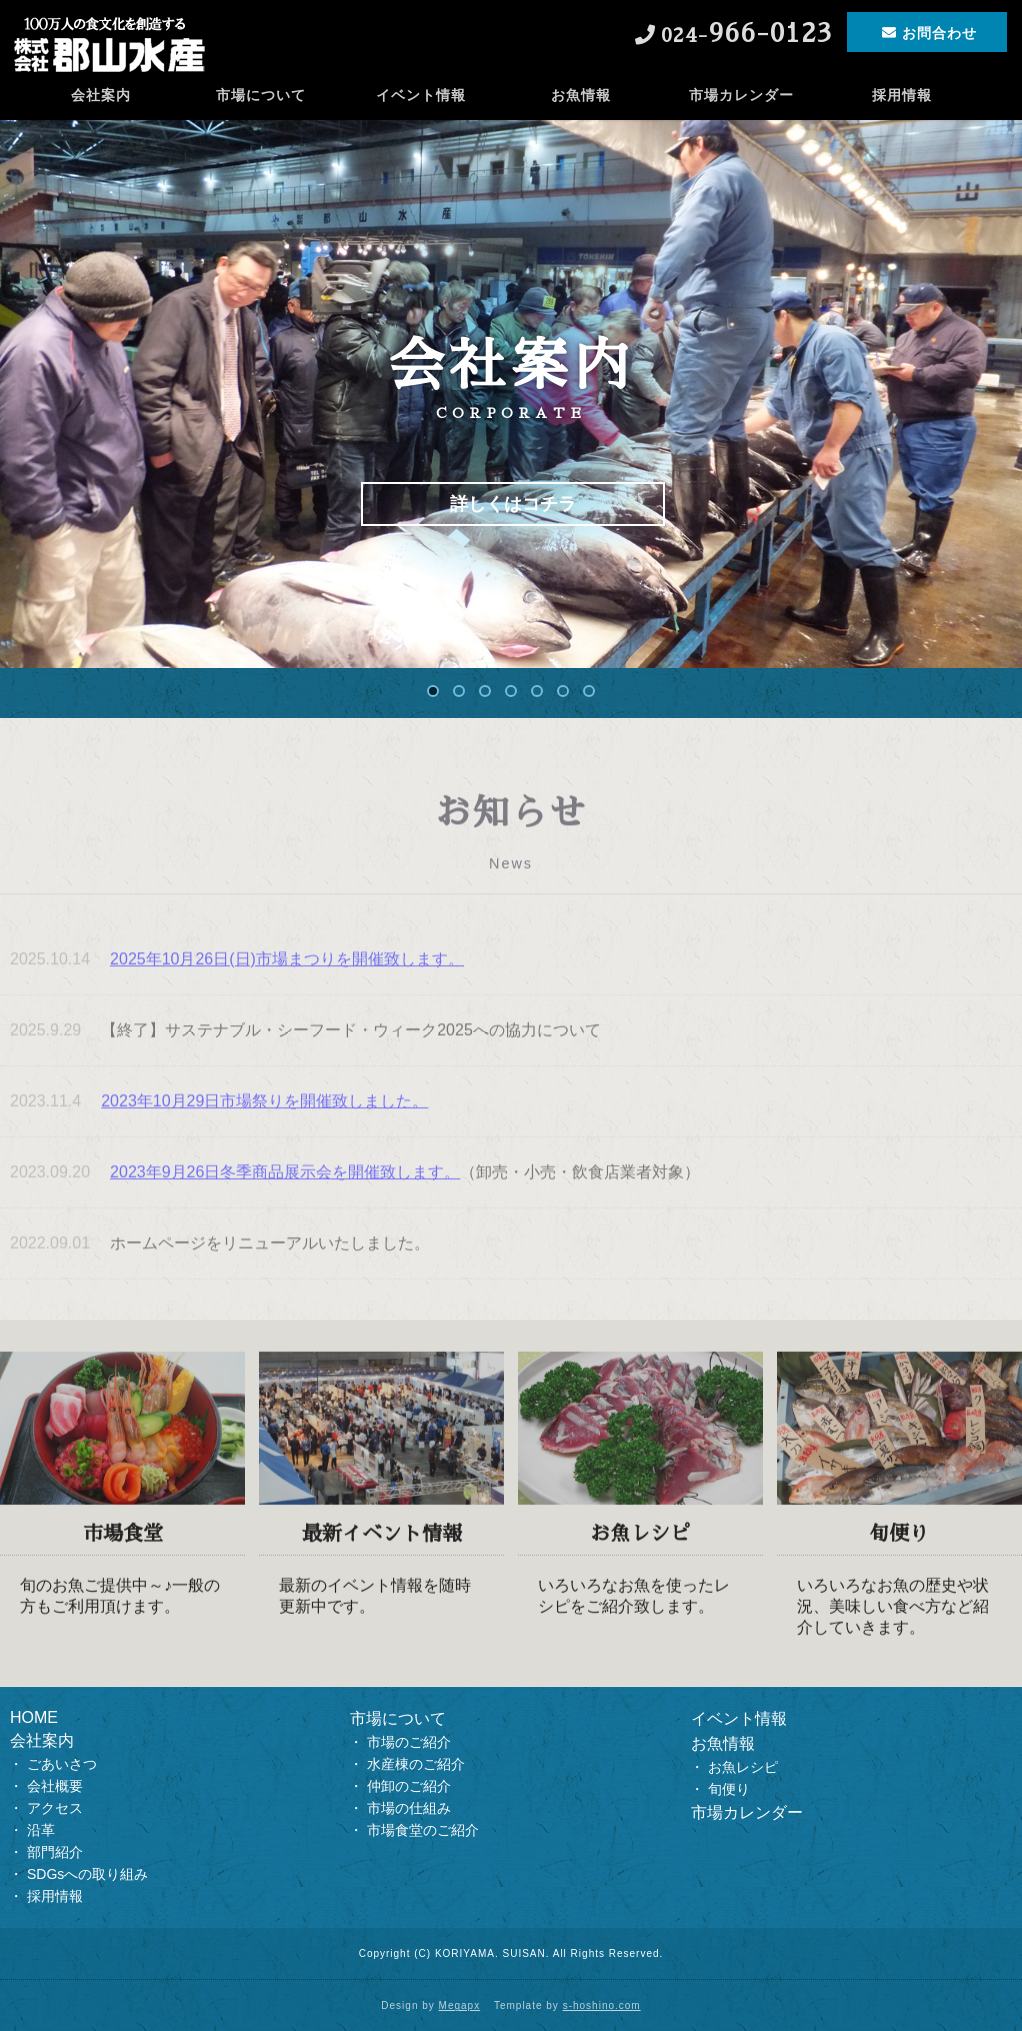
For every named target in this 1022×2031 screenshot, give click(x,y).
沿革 (41, 1830)
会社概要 (55, 1786)
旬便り (729, 1789)
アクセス (55, 1808)
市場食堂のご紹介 (423, 1830)
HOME (34, 1717)
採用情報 (902, 95)
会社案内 (101, 95)
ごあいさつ (62, 1764)
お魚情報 (581, 95)
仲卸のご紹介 (409, 1786)
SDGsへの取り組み (87, 1874)
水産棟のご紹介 (416, 1764)
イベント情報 (421, 95)
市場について (261, 95)
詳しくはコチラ (513, 504)
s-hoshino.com (602, 2005)
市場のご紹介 (409, 1742)
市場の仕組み (409, 1808)
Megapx (460, 2005)
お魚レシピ (743, 1767)
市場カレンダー (741, 95)
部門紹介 (55, 1852)
